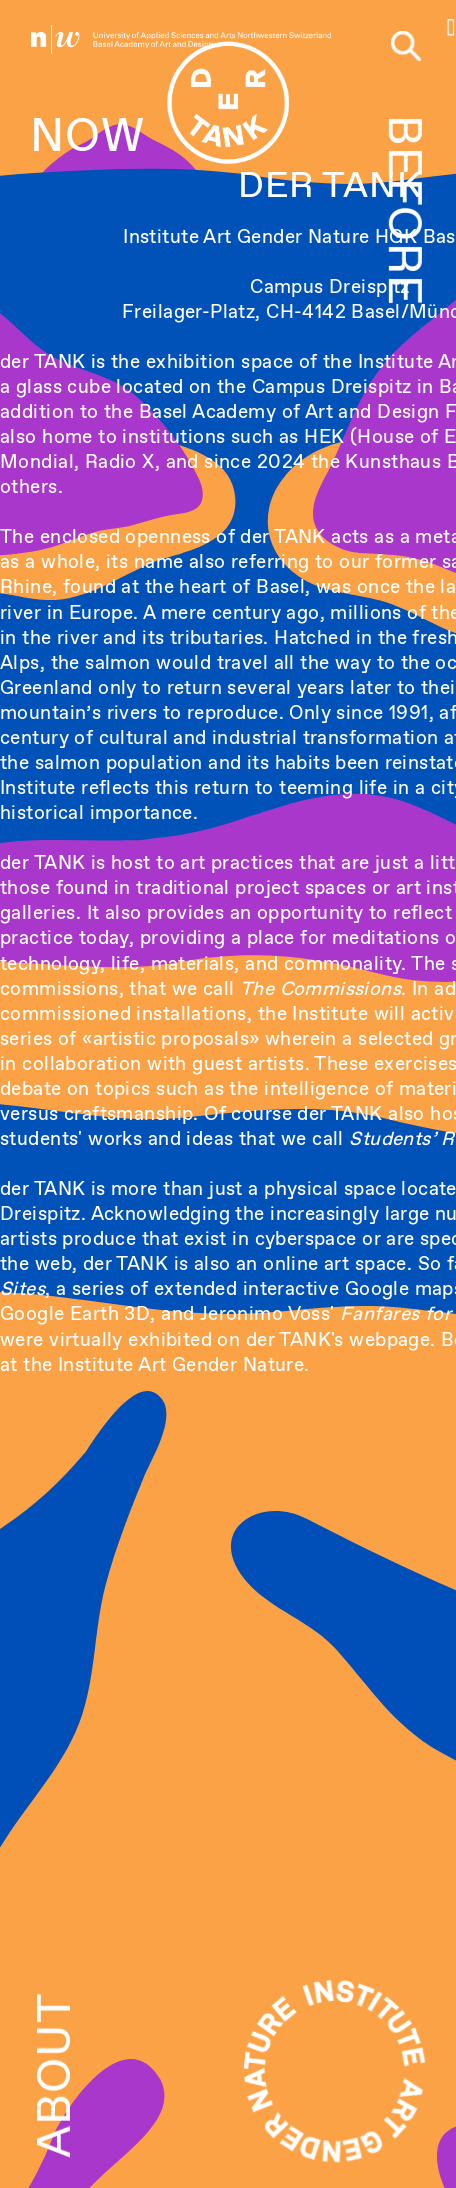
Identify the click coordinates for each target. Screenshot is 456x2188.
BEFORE (405, 210)
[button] (451, 27)
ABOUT (53, 2075)
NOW (87, 134)
